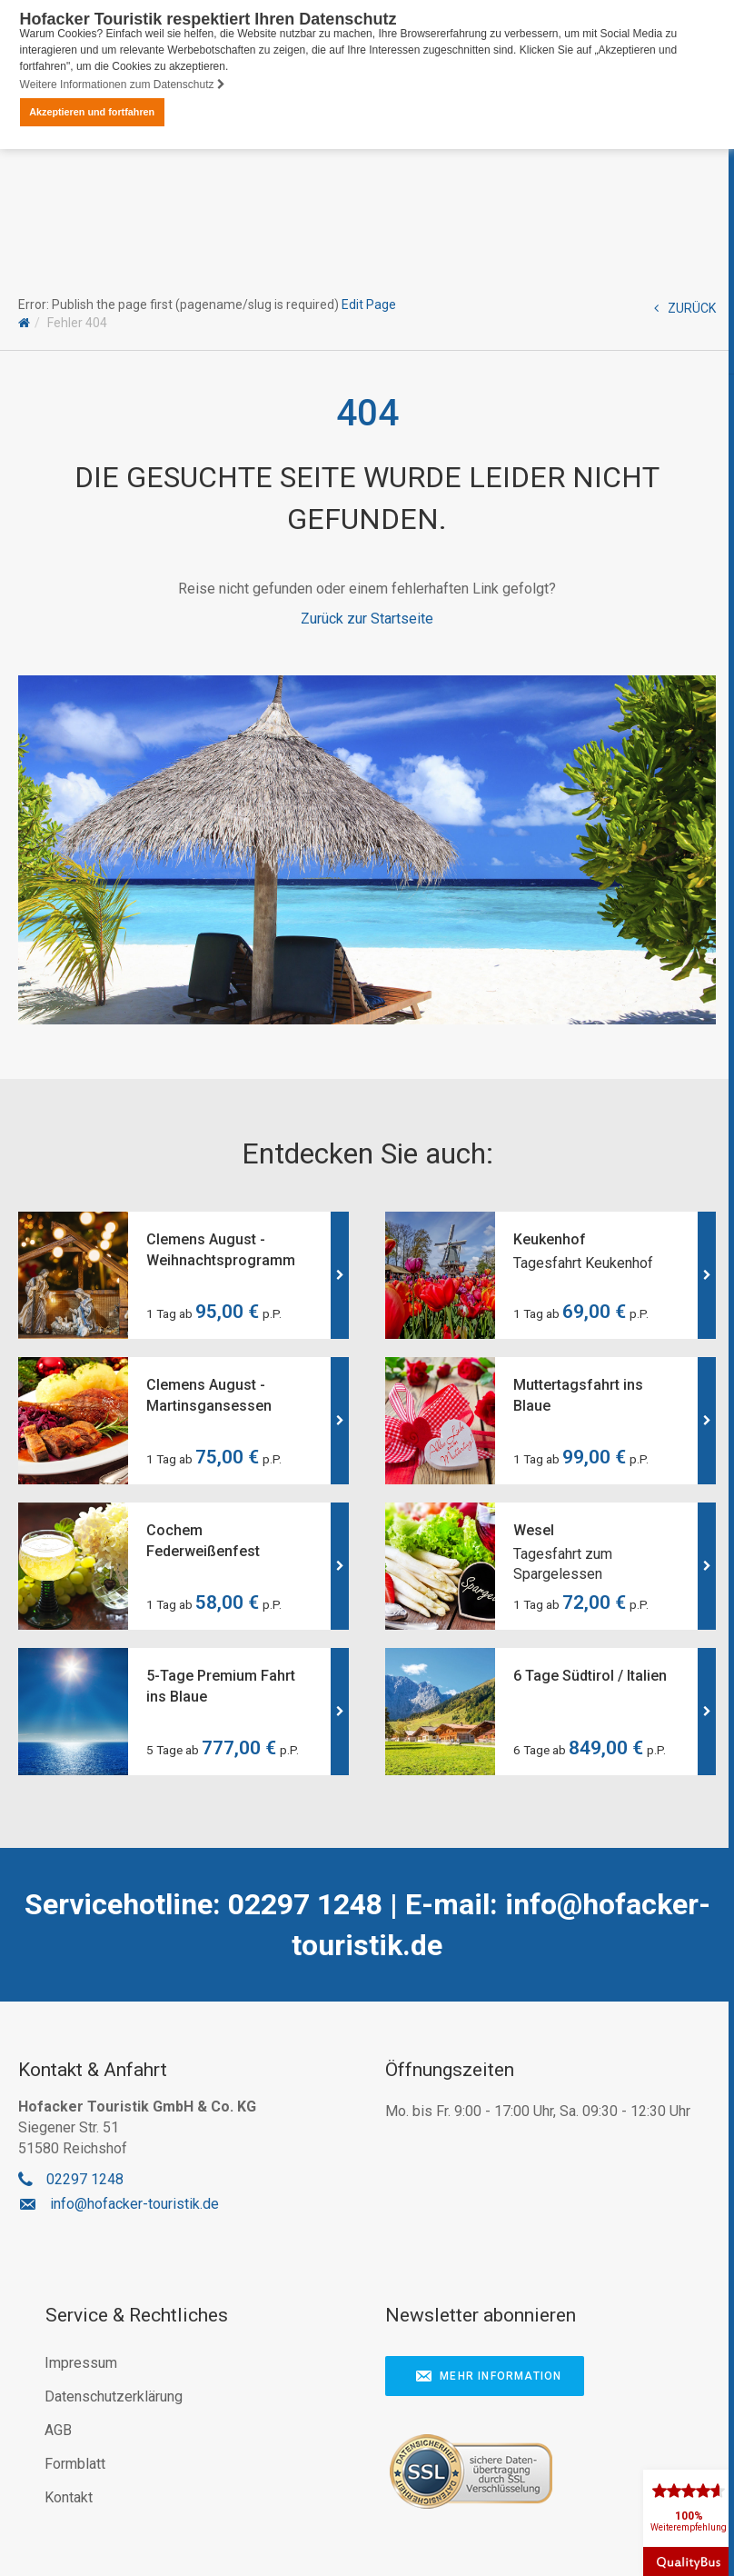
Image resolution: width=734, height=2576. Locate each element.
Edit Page (369, 303)
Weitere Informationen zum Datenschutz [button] (122, 84)
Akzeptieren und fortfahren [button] (91, 111)
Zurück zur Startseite (367, 617)
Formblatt (75, 2462)
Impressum (81, 2362)
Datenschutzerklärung (114, 2395)
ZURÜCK (685, 307)
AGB (58, 2429)
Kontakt (69, 2496)
